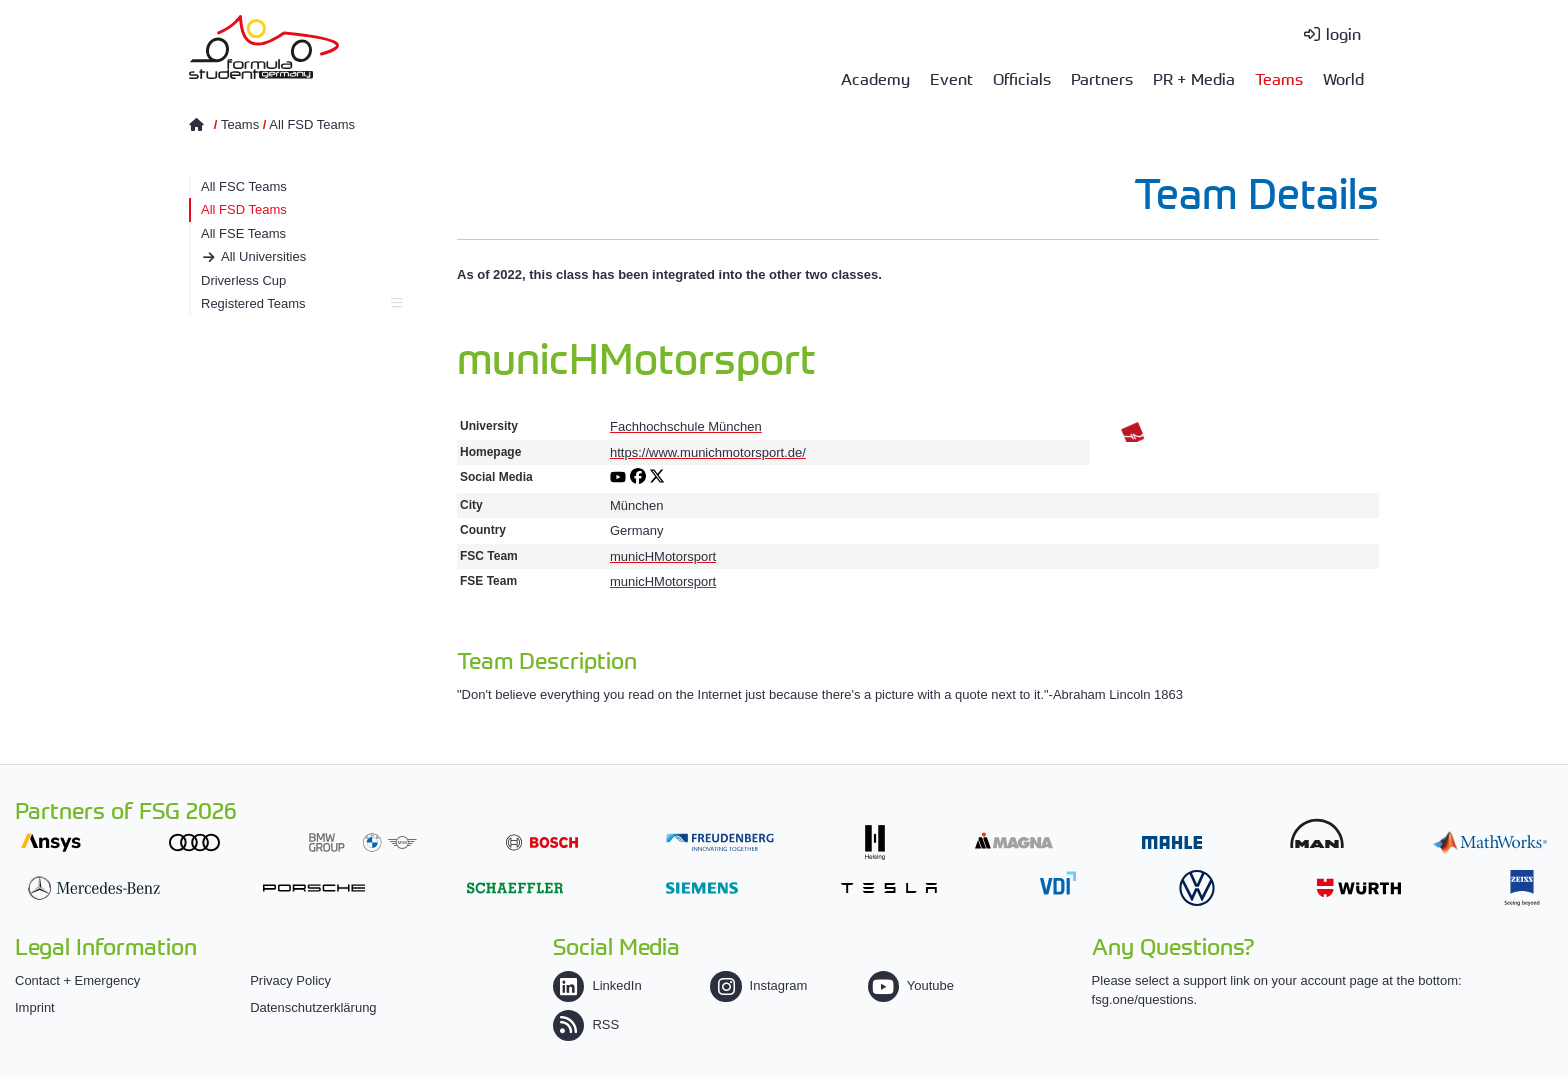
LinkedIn (597, 985)
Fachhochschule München (686, 426)
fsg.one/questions (1143, 999)
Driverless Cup (243, 280)
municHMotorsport (663, 556)
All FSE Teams (243, 233)
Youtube (911, 985)
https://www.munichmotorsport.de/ (708, 452)
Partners (1102, 78)
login (1343, 33)
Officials (1022, 78)
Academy (875, 78)
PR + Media (1194, 78)
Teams (1279, 78)
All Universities (263, 256)
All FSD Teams (312, 124)
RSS (586, 1024)
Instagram (758, 985)
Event (951, 78)
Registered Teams (301, 303)
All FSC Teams (244, 186)
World (1343, 78)
